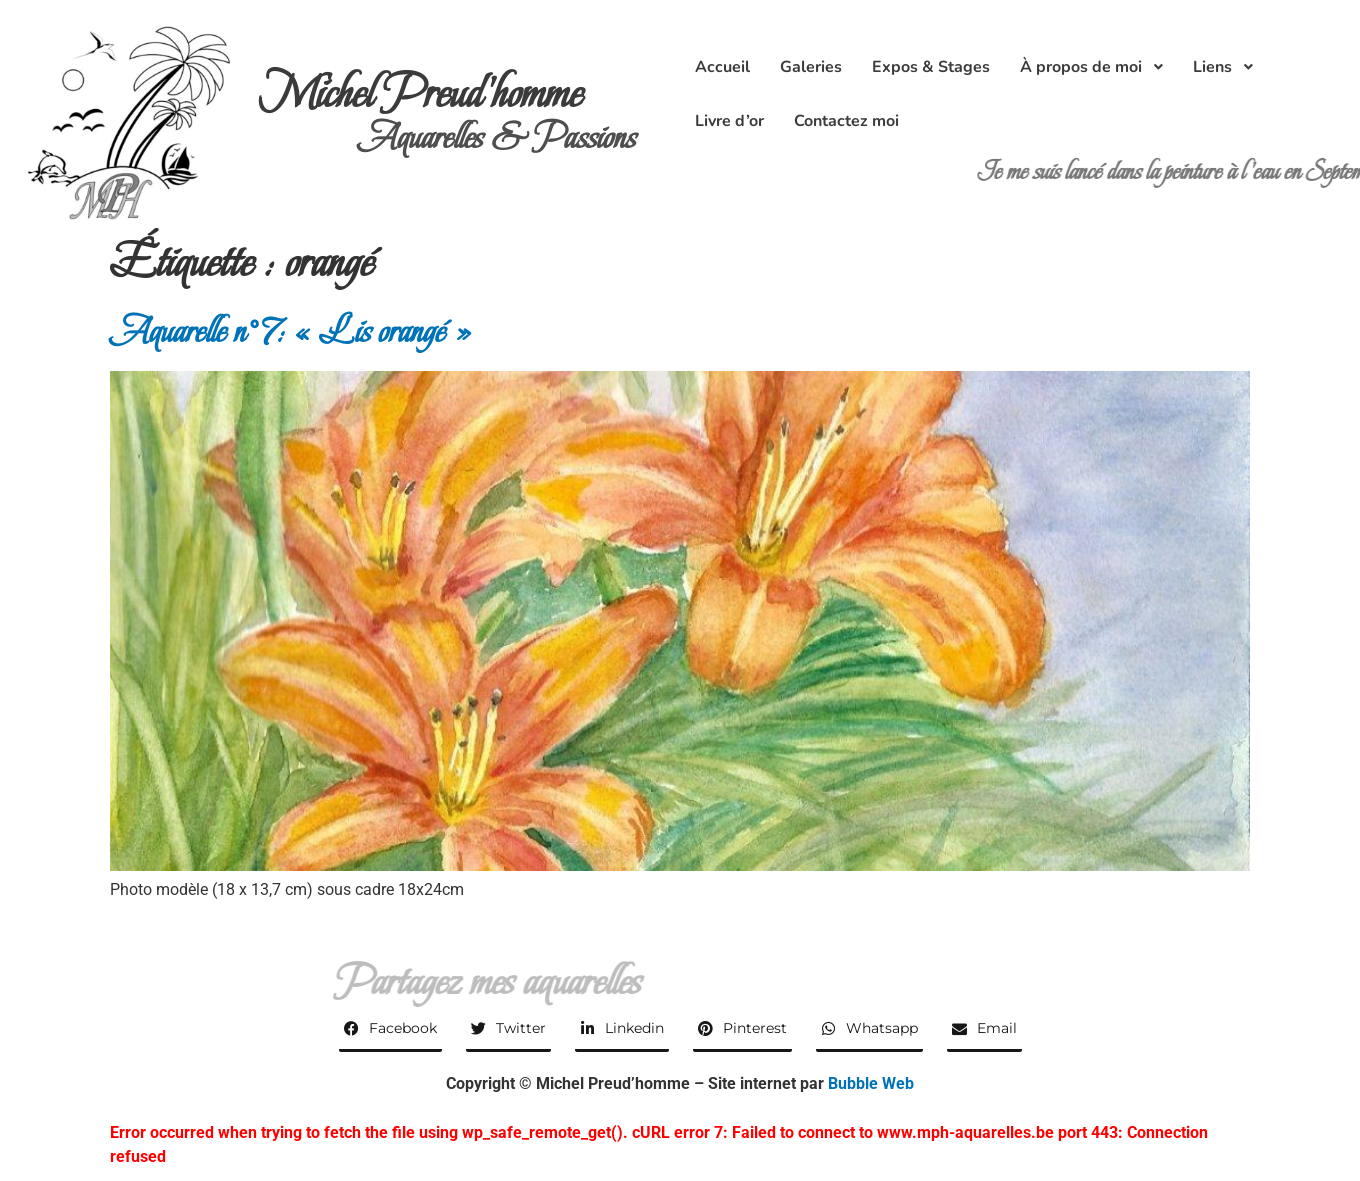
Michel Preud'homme (420, 93)
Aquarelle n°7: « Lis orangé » (291, 331)
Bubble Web (871, 1083)
